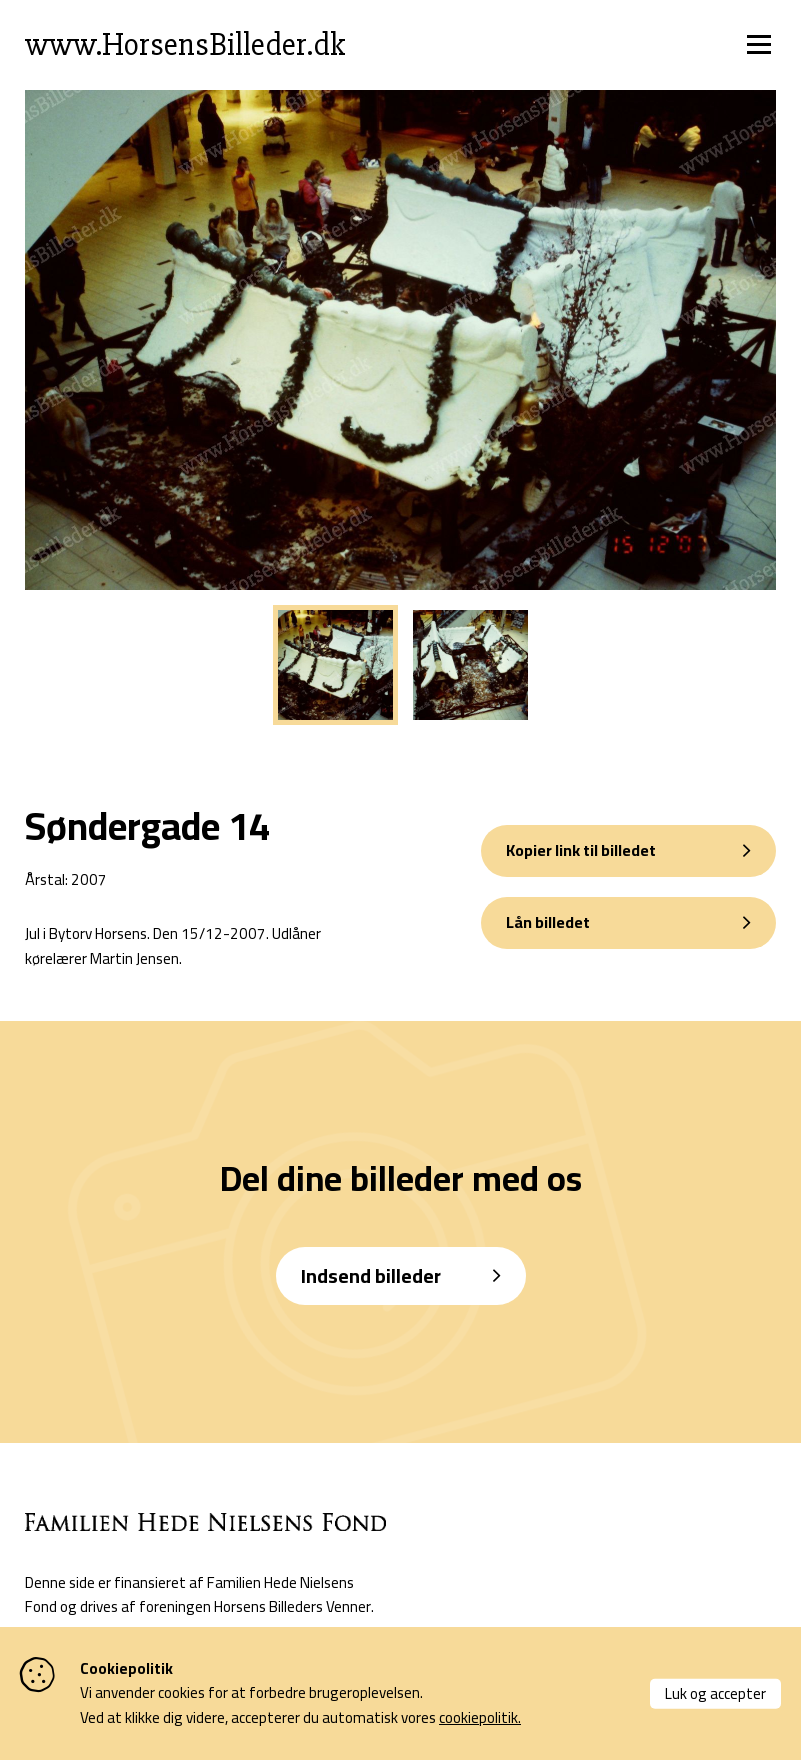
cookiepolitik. (480, 1717)
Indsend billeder (371, 1276)
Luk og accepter (715, 1692)
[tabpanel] (335, 666)
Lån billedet (548, 922)
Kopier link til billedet (581, 851)
